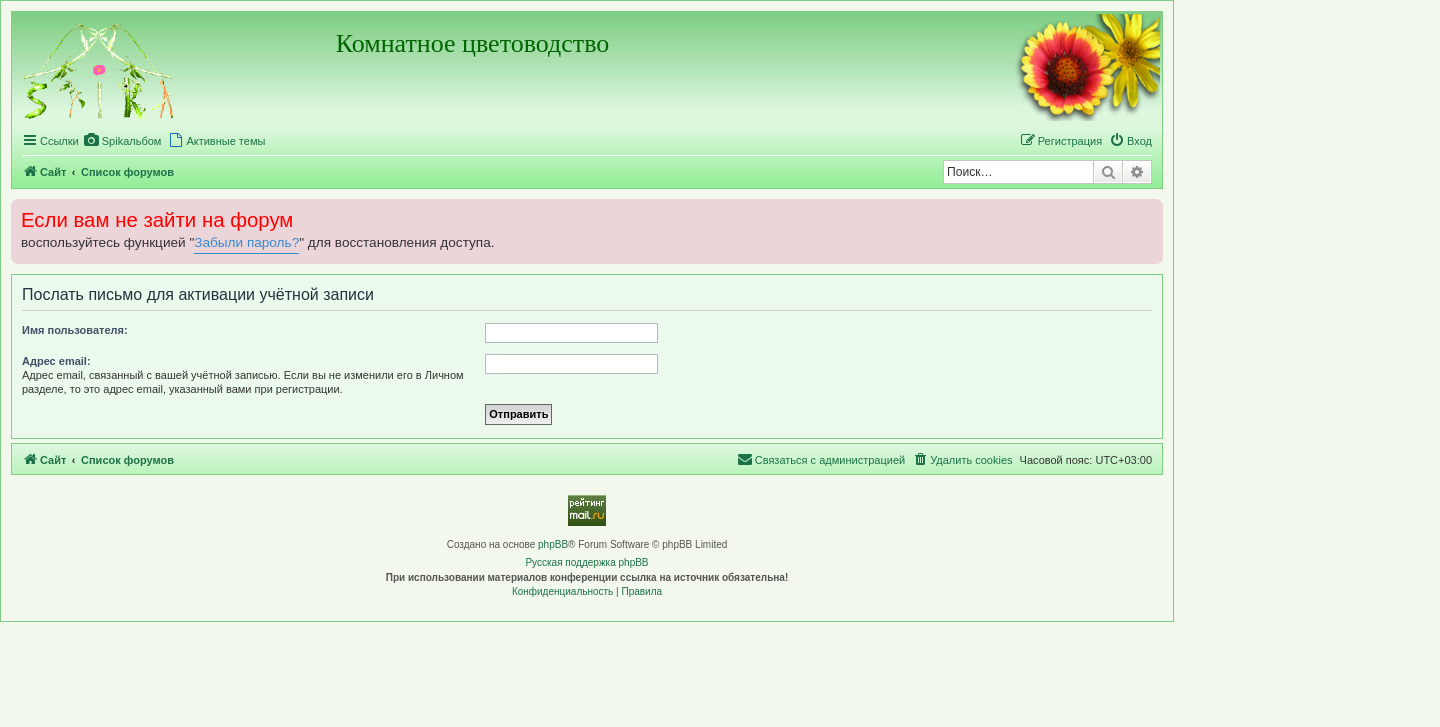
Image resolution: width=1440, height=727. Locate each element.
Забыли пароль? (246, 242)
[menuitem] (123, 141)
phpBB (553, 544)
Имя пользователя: (75, 330)
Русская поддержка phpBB (586, 562)
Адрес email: (56, 361)
